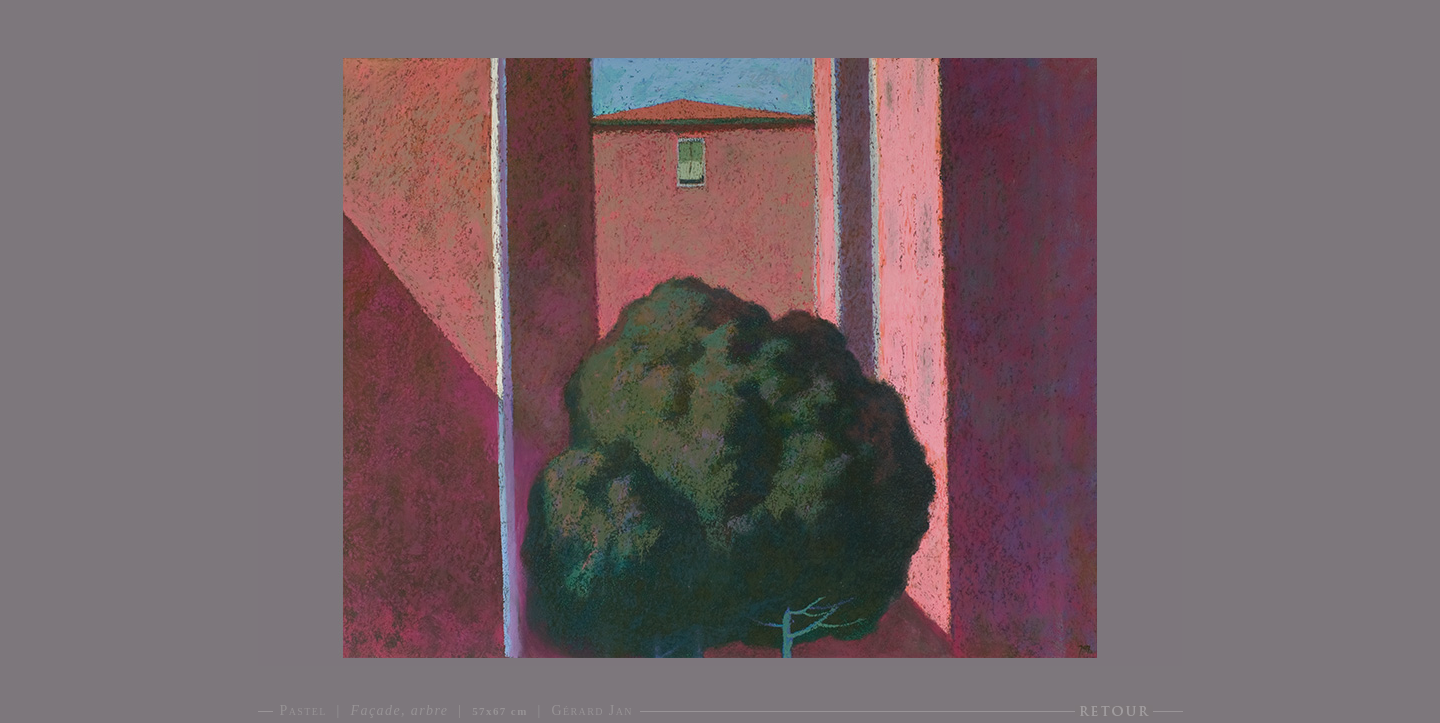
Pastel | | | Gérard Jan (456, 710)
